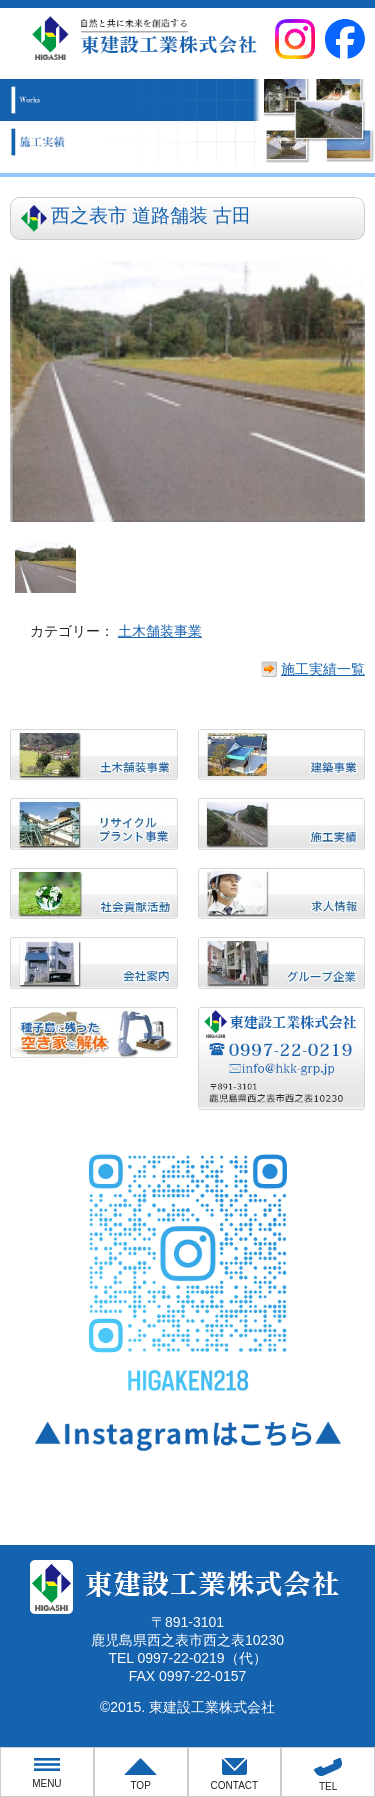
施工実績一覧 (323, 669)
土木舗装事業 (160, 631)
